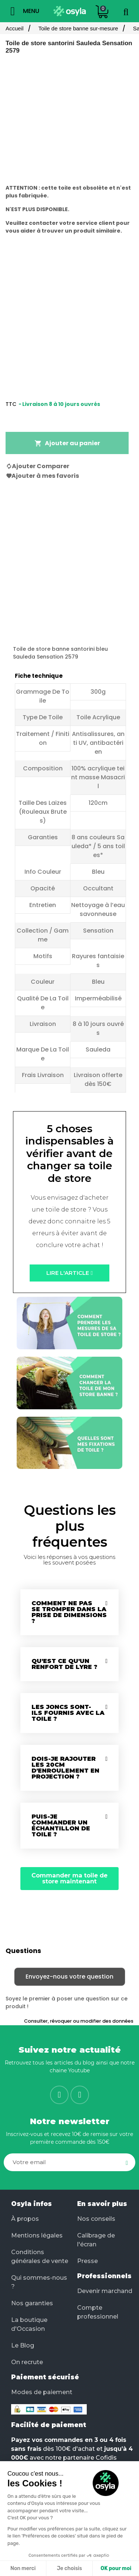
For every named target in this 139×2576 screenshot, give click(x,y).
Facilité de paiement (48, 2425)
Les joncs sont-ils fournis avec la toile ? (68, 1712)
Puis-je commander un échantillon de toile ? (61, 1825)
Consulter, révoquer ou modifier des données (78, 2021)
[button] (69, 1273)
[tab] (69, 1612)
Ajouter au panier (67, 443)
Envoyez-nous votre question (69, 1976)
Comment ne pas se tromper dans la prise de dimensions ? (69, 1612)
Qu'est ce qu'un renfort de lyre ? (64, 1663)
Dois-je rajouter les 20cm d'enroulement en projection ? (65, 1767)
